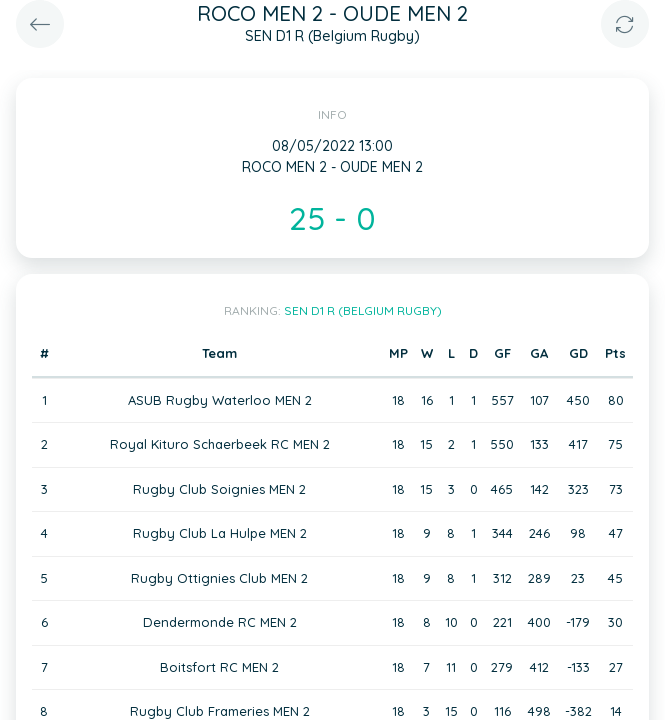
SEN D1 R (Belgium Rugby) (363, 310)
